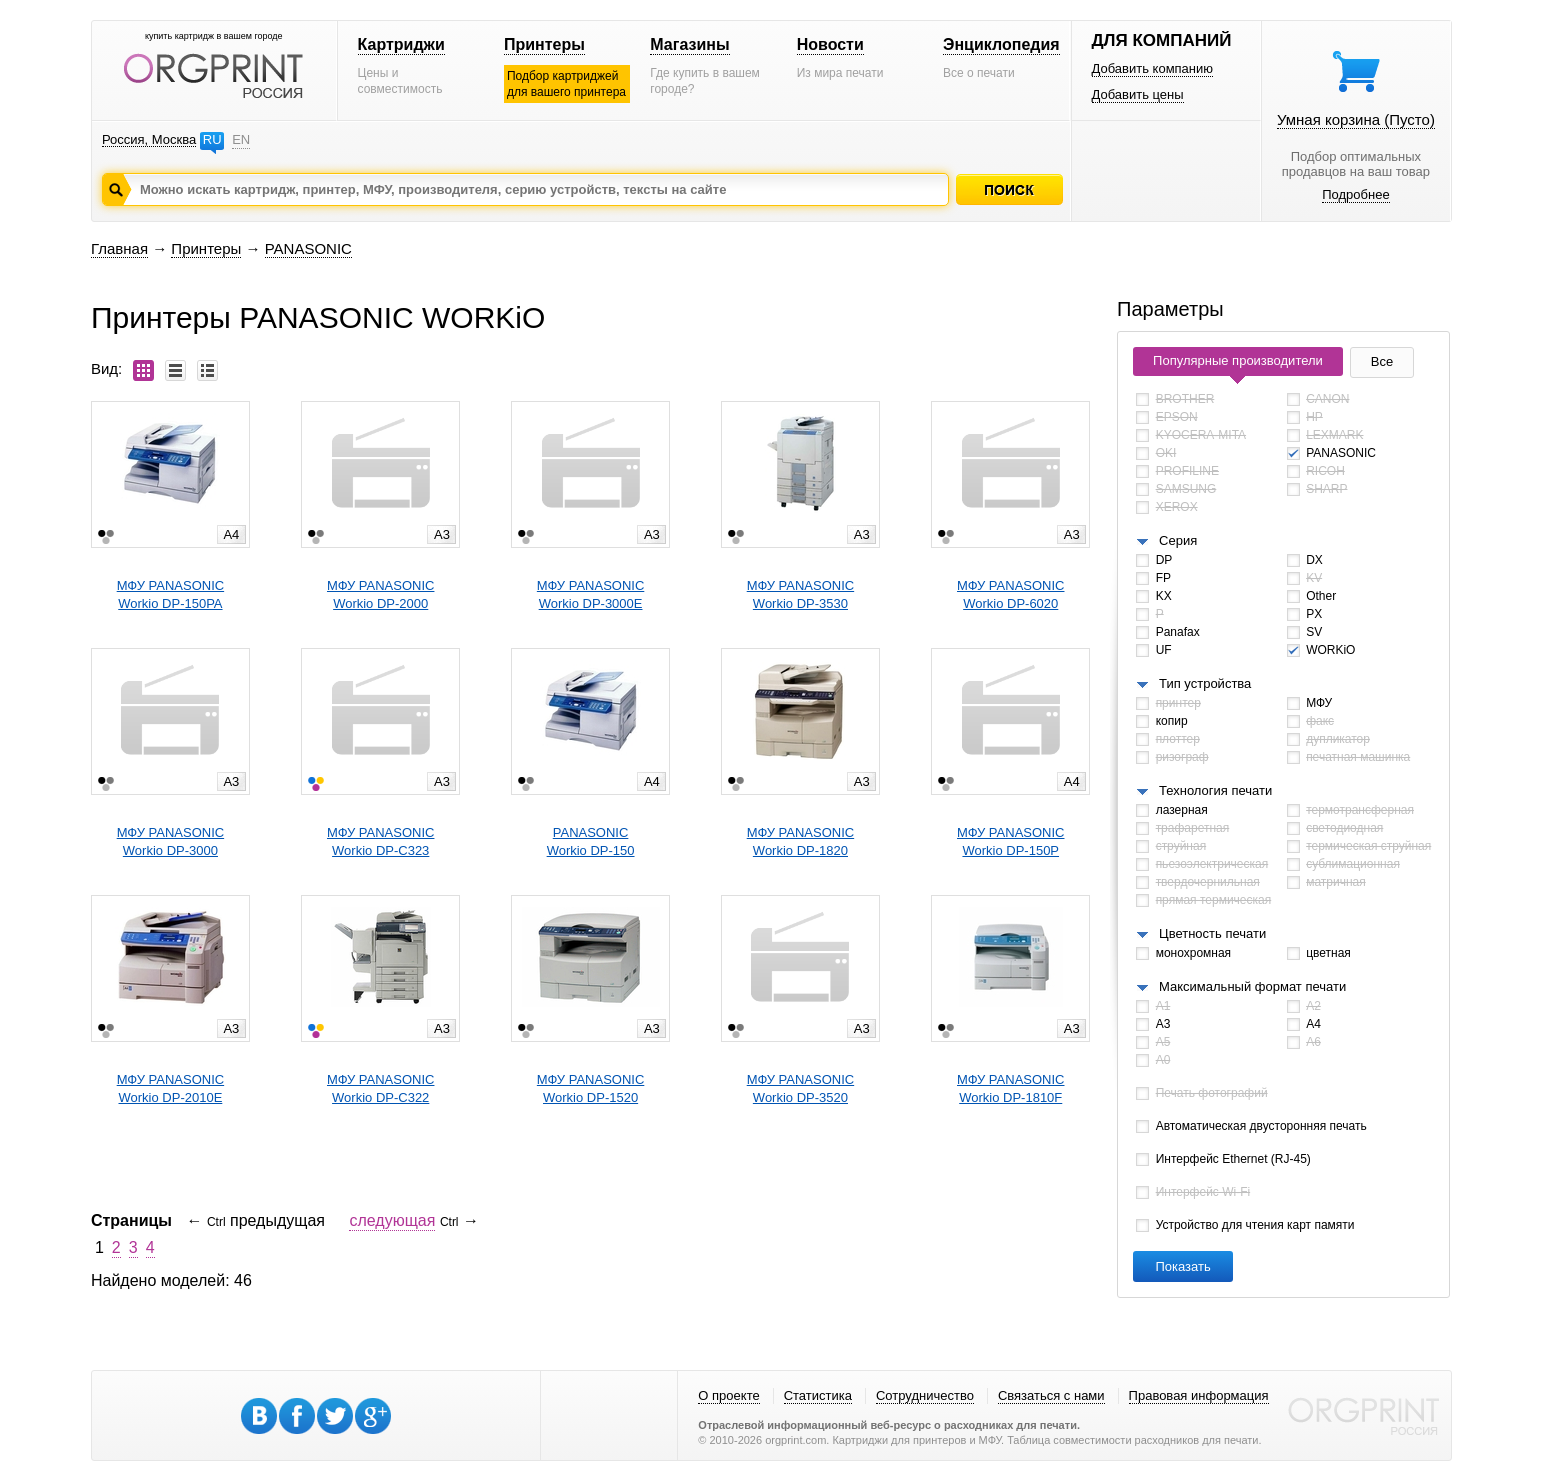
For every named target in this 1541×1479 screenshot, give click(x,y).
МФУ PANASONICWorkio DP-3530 (800, 594)
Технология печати (1215, 790)
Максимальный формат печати (1252, 986)
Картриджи (401, 44)
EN (241, 139)
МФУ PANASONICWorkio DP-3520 (800, 1088)
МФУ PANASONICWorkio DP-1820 (800, 841)
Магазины (689, 44)
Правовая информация (1199, 1395)
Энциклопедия (1001, 44)
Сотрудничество (925, 1395)
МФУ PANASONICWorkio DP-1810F (1010, 1088)
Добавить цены (1138, 94)
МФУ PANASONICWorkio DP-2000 (380, 594)
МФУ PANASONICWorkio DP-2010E (170, 1088)
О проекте (728, 1395)
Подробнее (1355, 194)
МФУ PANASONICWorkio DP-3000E (590, 594)
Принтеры (544, 44)
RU (212, 139)
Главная (119, 248)
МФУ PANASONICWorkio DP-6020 (1010, 594)
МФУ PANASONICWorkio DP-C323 (380, 841)
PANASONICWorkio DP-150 (591, 841)
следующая (392, 1220)
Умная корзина (1356, 119)
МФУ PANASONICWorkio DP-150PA (170, 594)
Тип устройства (1205, 683)
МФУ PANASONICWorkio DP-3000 (170, 841)
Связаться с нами (1051, 1395)
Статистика (818, 1395)
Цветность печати (1212, 933)
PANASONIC (308, 248)
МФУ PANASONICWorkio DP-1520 (590, 1088)
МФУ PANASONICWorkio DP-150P (1010, 841)
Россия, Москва (149, 139)
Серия (1178, 540)
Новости (830, 44)
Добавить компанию (1153, 68)
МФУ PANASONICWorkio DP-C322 (380, 1088)
